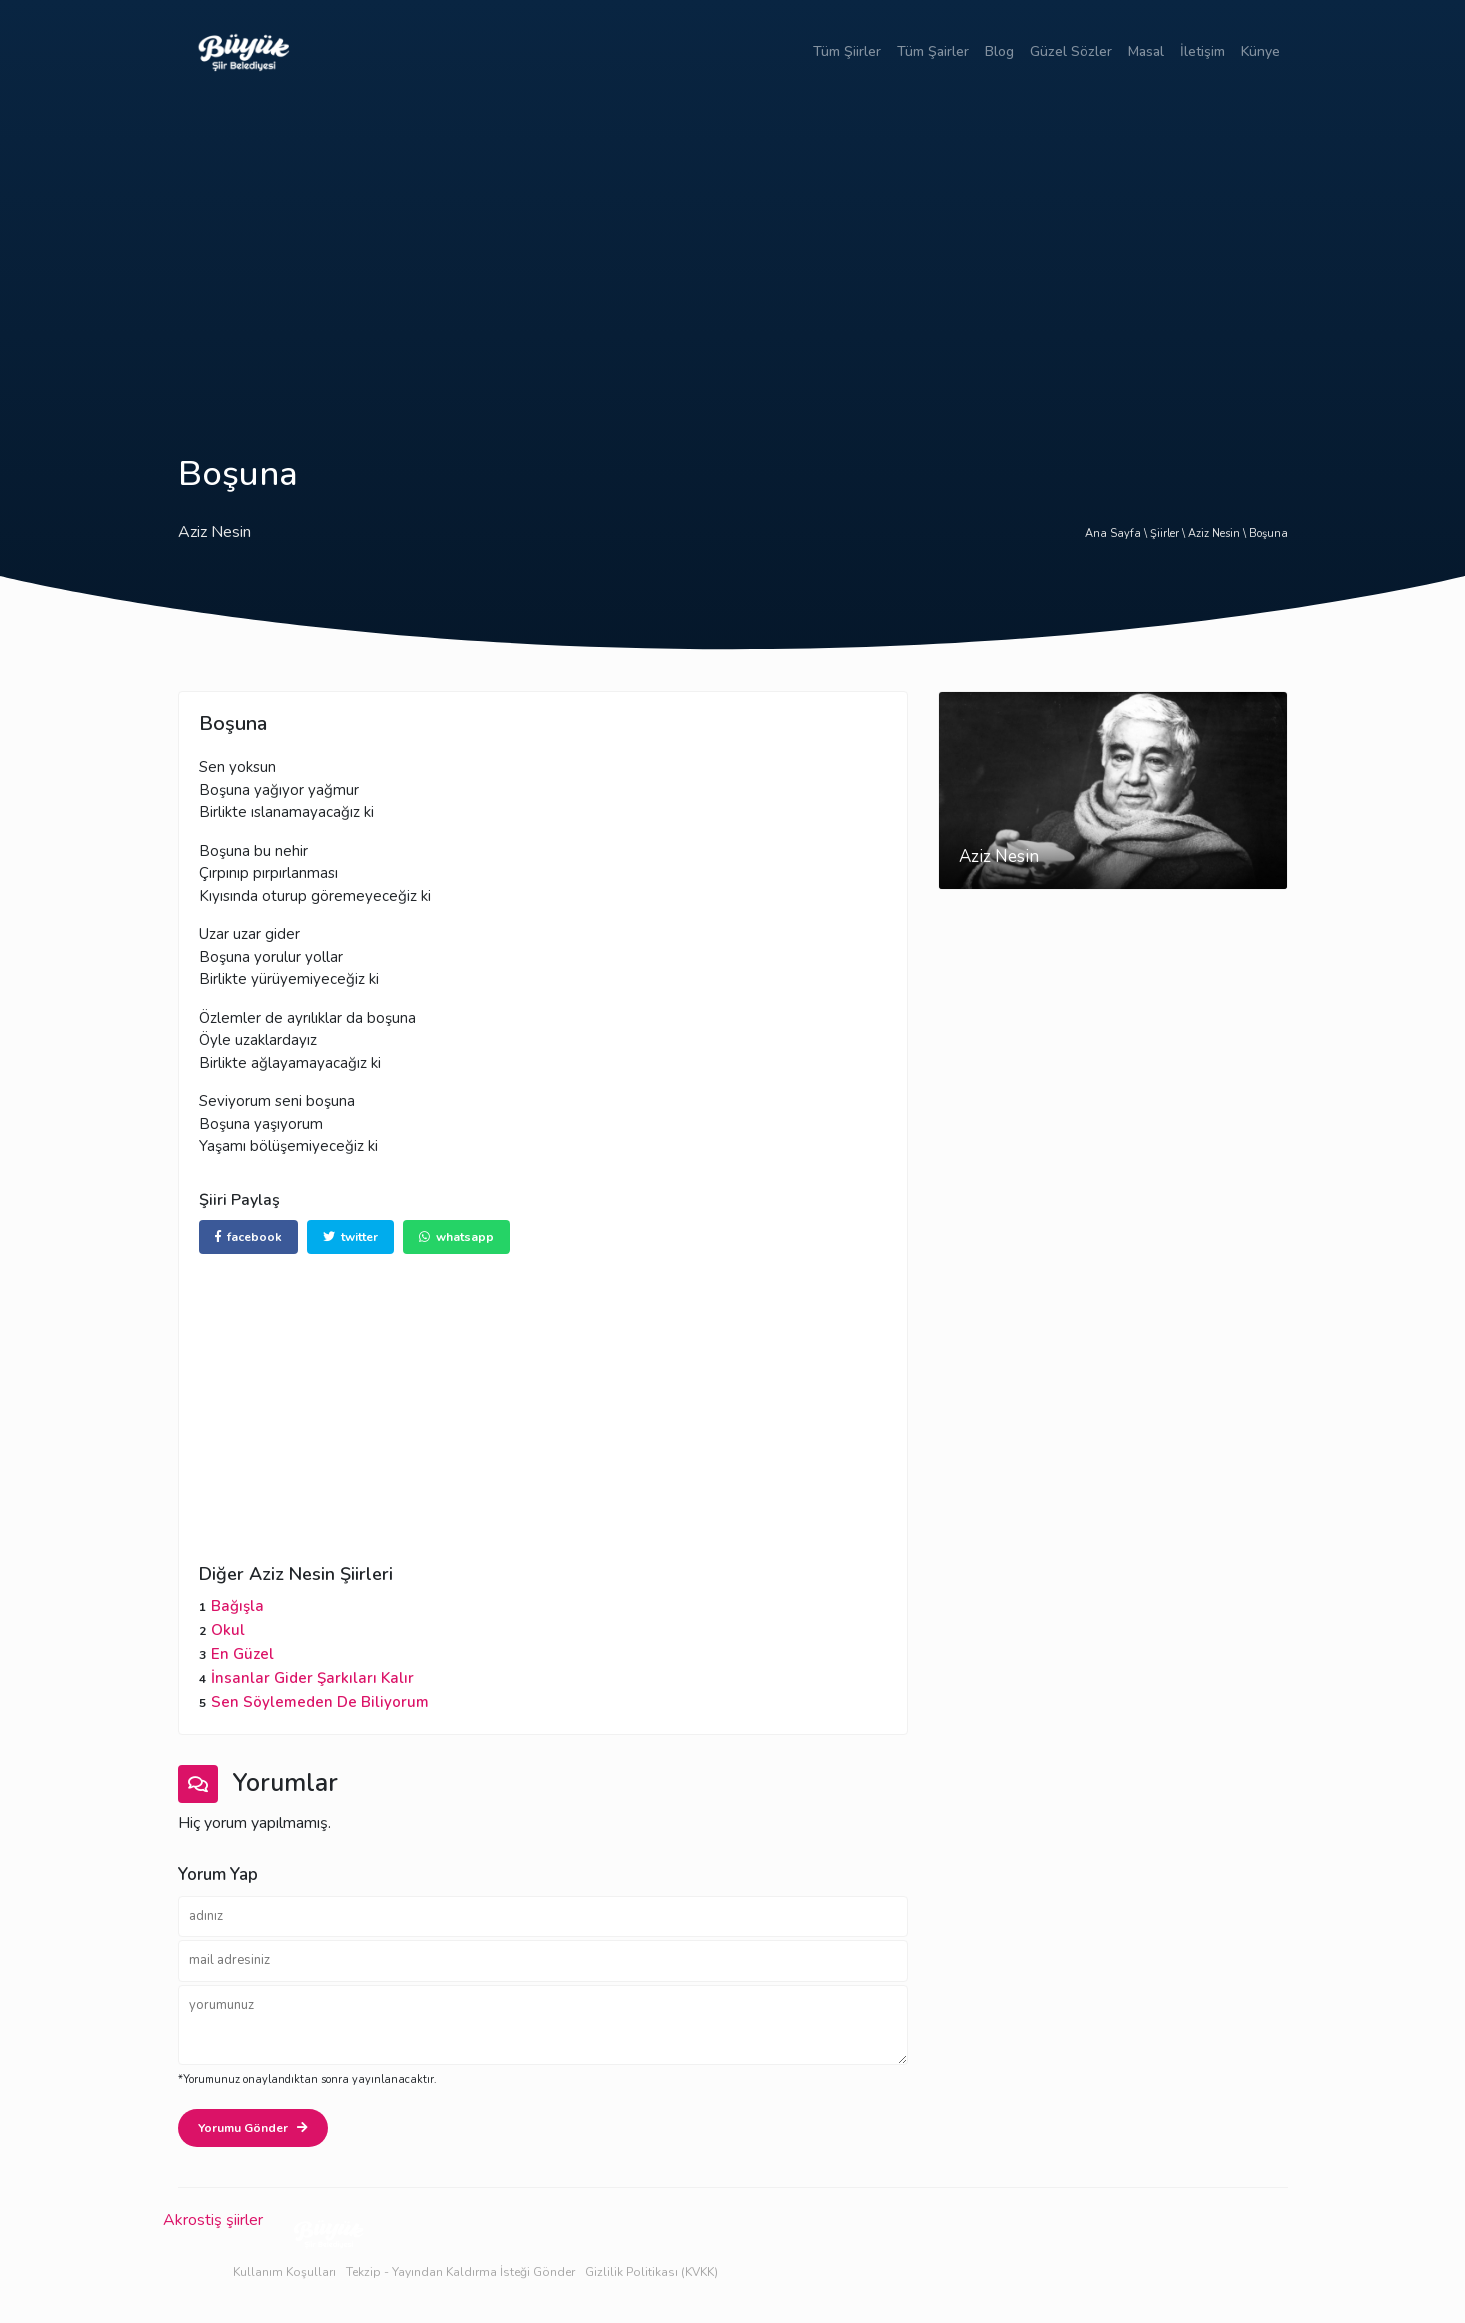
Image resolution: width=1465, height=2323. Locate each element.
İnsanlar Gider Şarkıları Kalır (312, 1678)
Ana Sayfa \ (1117, 533)
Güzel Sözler (1071, 51)
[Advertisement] (733, 253)
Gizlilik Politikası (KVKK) (651, 2272)
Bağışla (237, 1606)
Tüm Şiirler (847, 51)
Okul (228, 1630)
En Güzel (242, 1654)
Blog (999, 51)
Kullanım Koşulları (284, 2272)
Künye (1260, 51)
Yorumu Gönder (253, 2128)
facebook (248, 1237)
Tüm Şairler (933, 51)
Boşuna (1268, 533)
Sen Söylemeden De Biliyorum (320, 1702)
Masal (1146, 51)
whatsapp (456, 1237)
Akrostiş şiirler (213, 2220)
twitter (350, 1237)
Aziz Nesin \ (1218, 533)
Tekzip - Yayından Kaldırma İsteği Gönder (460, 2272)
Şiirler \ (1169, 533)
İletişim (1202, 51)
